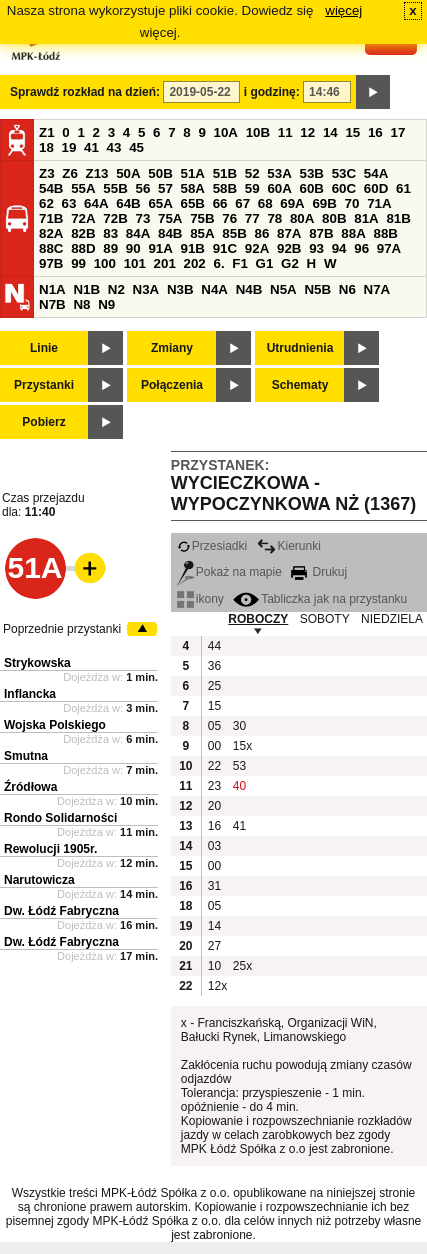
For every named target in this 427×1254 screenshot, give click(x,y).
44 (214, 646)
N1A (52, 289)
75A (170, 218)
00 (214, 746)
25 (214, 686)
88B (385, 233)
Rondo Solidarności (60, 818)
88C (51, 248)
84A (138, 233)
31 (214, 886)
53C (344, 173)
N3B (180, 289)
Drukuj (319, 572)
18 (46, 147)
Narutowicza (39, 880)
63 (69, 203)
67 (242, 203)
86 (261, 233)
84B (170, 233)
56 (142, 188)
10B (258, 132)
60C (344, 188)
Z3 (47, 173)
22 (214, 766)
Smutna (26, 756)
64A (96, 203)
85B (234, 233)
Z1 (47, 132)
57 (165, 188)
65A (160, 203)
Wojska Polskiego (55, 725)
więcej (343, 10)
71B (51, 218)
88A (353, 233)
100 (105, 263)
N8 (81, 304)
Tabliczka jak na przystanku (320, 599)
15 (352, 132)
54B (51, 188)
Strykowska (37, 663)
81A (366, 218)
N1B (86, 289)
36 (214, 666)
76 (229, 218)
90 (133, 248)
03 (214, 846)
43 (114, 147)
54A (376, 173)
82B (83, 233)
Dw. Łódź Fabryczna (61, 911)
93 (316, 248)
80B (334, 218)
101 (135, 263)
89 (110, 248)
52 (252, 173)
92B (289, 248)
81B (398, 218)
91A (160, 248)
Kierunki (289, 546)
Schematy (300, 385)
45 (136, 147)
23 (214, 786)
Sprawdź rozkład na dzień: (85, 92)
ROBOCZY (258, 619)
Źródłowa (30, 787)
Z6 (70, 173)
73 (142, 218)
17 (397, 132)
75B (202, 218)
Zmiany (172, 348)
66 (220, 203)
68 (265, 203)
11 (285, 132)
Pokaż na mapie (229, 572)
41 (91, 147)
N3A (146, 289)
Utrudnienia (300, 348)
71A (379, 203)
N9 (106, 304)
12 (307, 132)
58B (225, 188)
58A (193, 188)
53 (239, 766)
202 (195, 263)
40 (239, 786)
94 (339, 248)
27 (214, 946)
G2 (290, 263)
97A (389, 248)
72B (115, 218)
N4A (214, 289)
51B (225, 173)
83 (110, 233)
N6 (347, 289)
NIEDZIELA (392, 619)
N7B (52, 304)
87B (321, 233)
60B (312, 188)
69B (324, 203)
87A (289, 233)
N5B (317, 289)
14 (330, 132)
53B (312, 173)
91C (225, 248)
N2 (116, 289)
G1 (265, 263)
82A (51, 233)
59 (252, 188)
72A (83, 218)
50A (128, 173)
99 (78, 263)
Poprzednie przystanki (62, 629)
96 (361, 248)
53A (279, 173)
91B (193, 248)
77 (252, 218)
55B (115, 188)
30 (239, 726)
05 (214, 726)
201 (165, 263)
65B (193, 203)
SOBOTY (325, 619)
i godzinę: (272, 92)
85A (202, 233)
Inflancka (30, 694)
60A (279, 188)
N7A (377, 289)
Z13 (97, 173)
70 (352, 203)
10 (214, 966)
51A (193, 173)
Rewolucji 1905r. (50, 849)
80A (302, 218)
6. (219, 263)
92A (257, 248)
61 (403, 188)
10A (226, 132)
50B (160, 173)
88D (83, 248)
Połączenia (172, 385)
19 (69, 147)
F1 (240, 263)
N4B (249, 289)
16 (375, 132)
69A (292, 203)
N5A (283, 289)
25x (242, 966)
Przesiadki (212, 546)
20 (214, 806)
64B (128, 203)
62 (46, 203)
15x (242, 746)
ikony (200, 599)
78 (274, 218)
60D (376, 188)
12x (217, 986)
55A (83, 188)
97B (51, 263)
